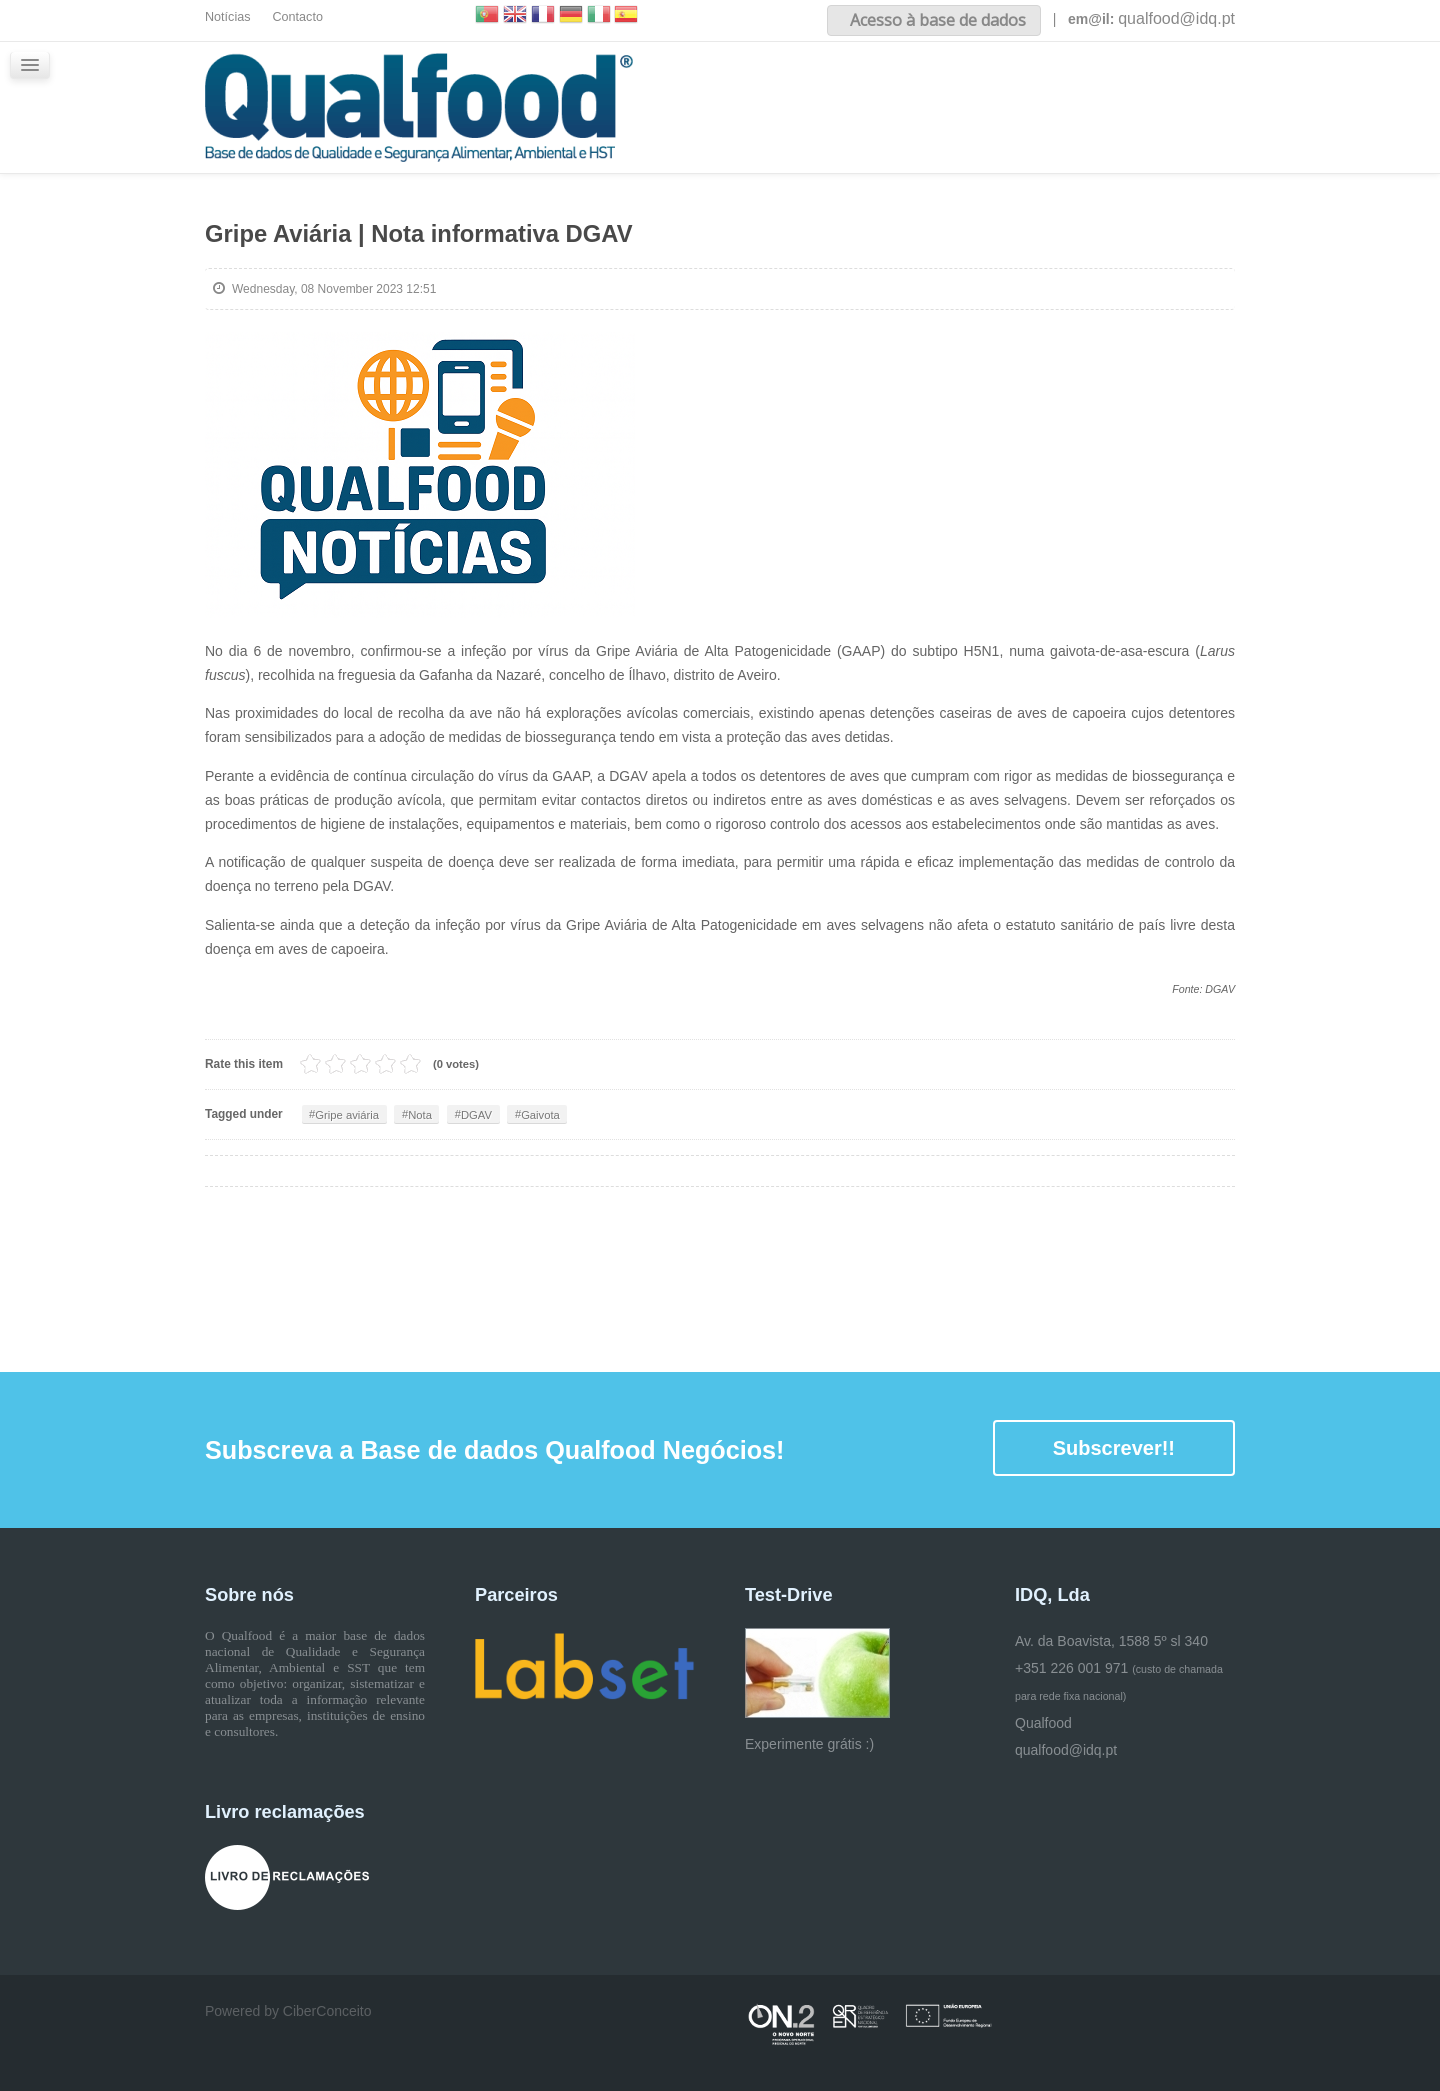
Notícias (228, 17)
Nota (430, 1114)
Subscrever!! (1114, 1448)
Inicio (778, 88)
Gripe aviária (351, 1114)
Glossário (1202, 88)
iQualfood (1096, 88)
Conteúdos (985, 88)
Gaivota (562, 1114)
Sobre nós (872, 88)
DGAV (492, 1114)
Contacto (298, 17)
